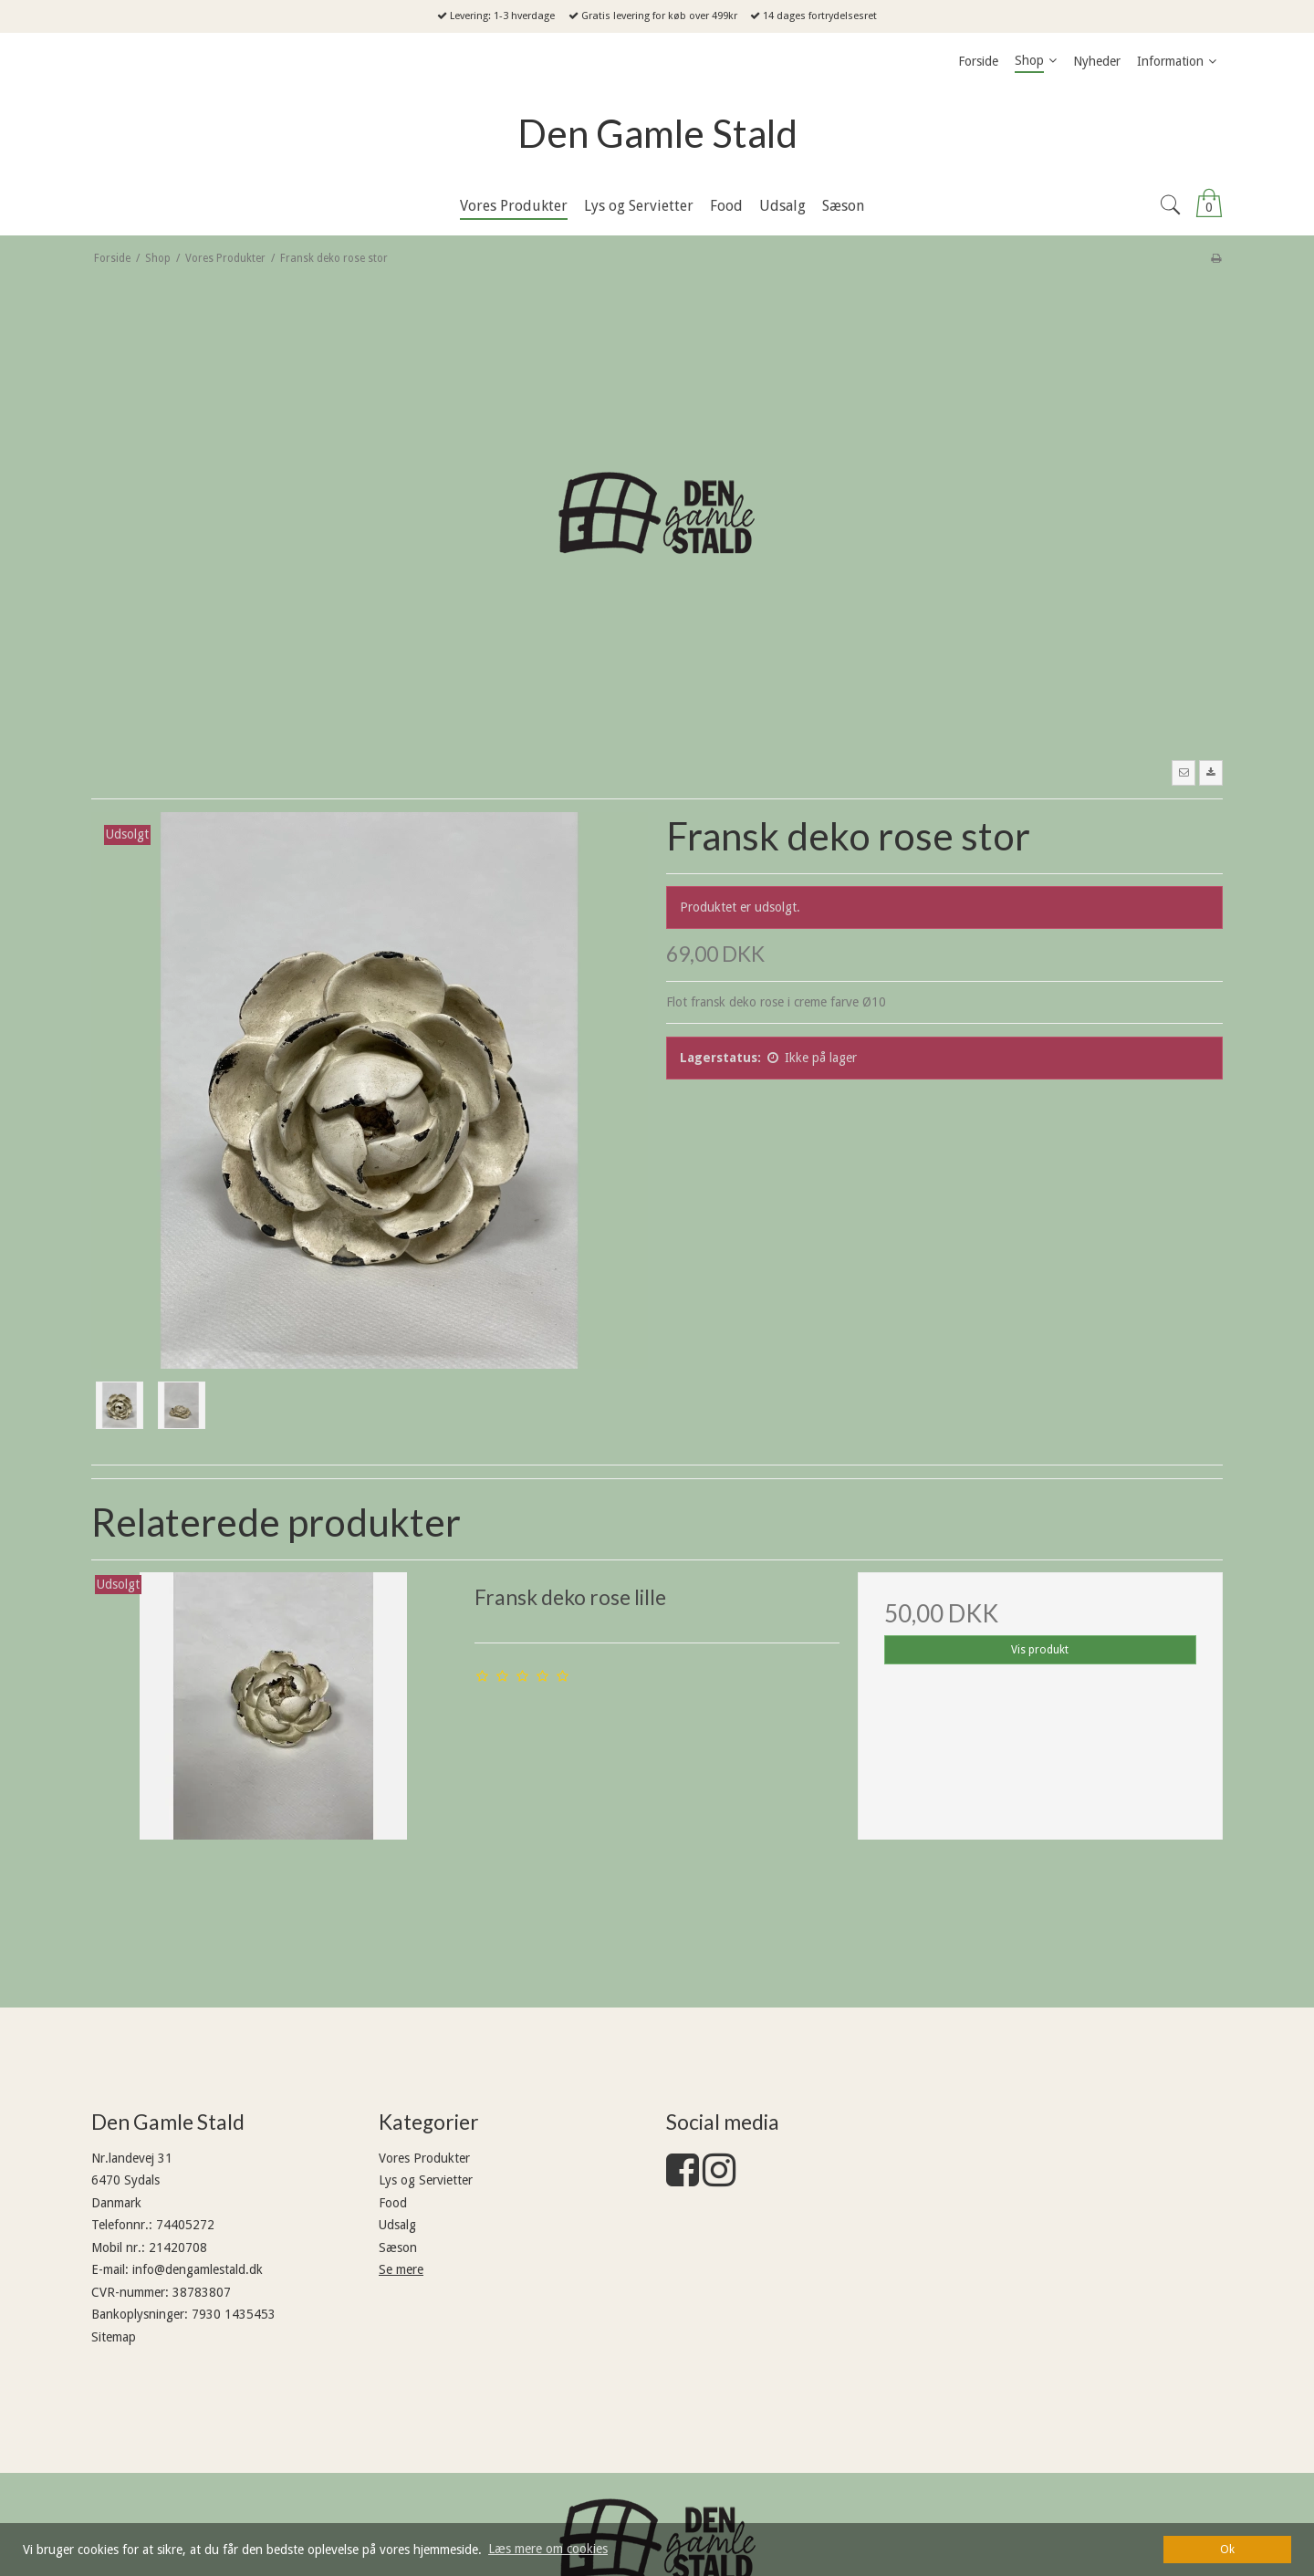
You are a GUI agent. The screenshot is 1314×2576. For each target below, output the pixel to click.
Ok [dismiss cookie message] (1227, 2549)
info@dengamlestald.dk (197, 2269)
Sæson (398, 2247)
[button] (1183, 773)
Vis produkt (1040, 1649)
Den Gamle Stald (657, 133)
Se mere (401, 2269)
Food (393, 2202)
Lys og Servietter (426, 2180)
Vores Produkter (424, 2158)
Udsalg (397, 2224)
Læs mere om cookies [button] (548, 2548)
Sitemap (113, 2337)
